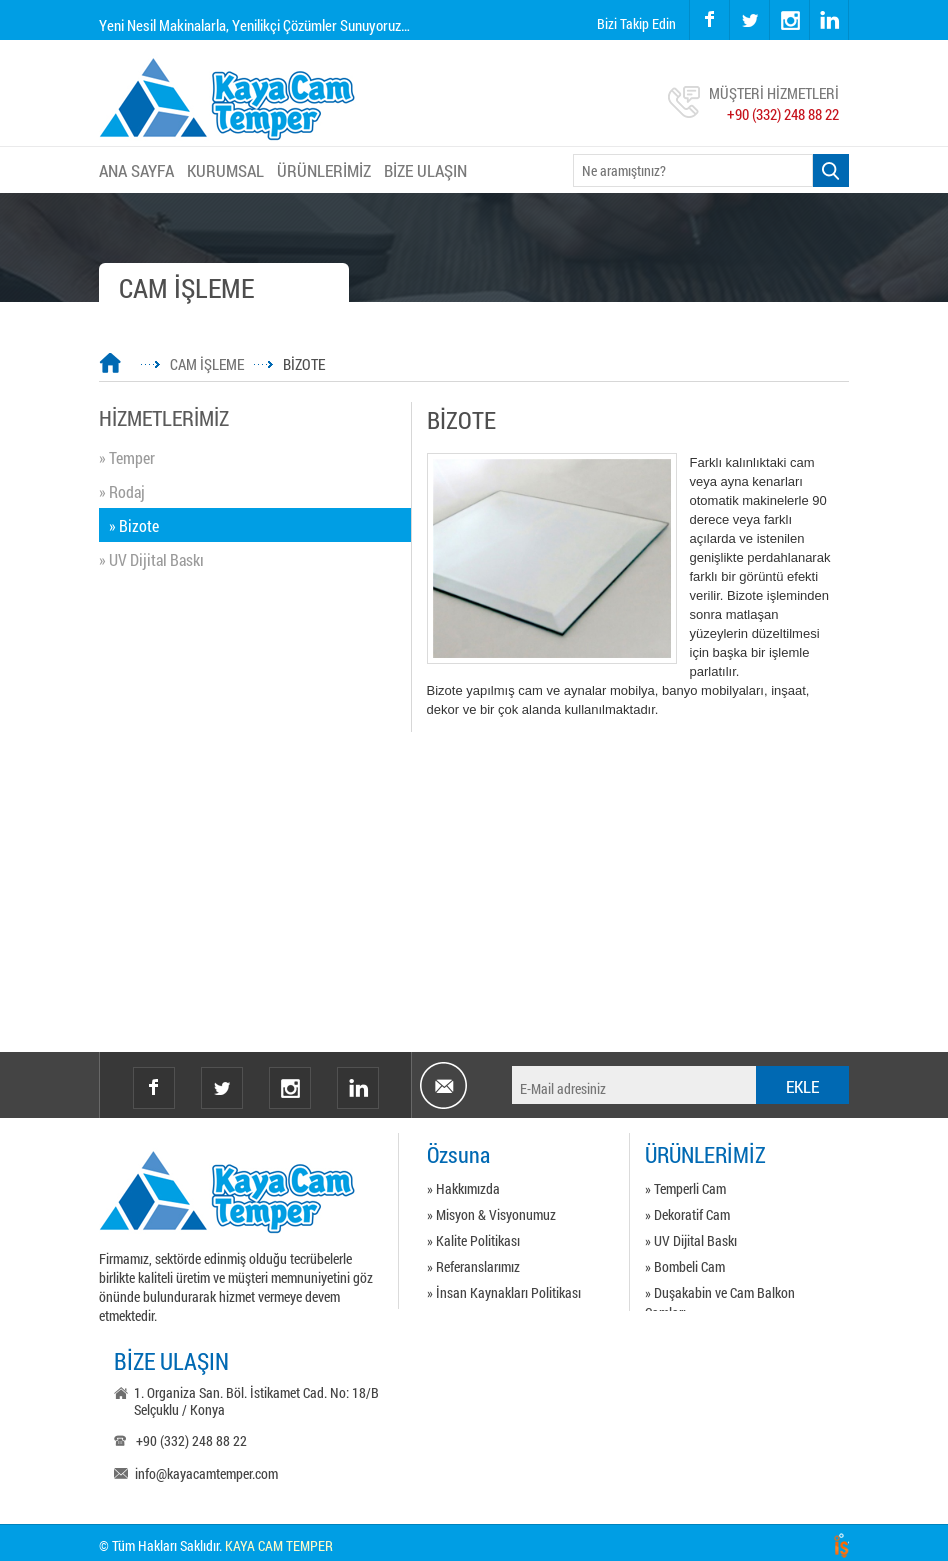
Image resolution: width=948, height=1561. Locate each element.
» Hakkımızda (463, 1188)
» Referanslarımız (473, 1266)
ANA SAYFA (136, 170)
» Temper (127, 457)
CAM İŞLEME (207, 364)
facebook (709, 20)
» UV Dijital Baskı (151, 559)
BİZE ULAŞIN (425, 170)
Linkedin (358, 1088)
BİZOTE (304, 364)
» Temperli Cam (685, 1188)
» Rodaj (122, 491)
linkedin (829, 20)
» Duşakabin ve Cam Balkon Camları (720, 1296)
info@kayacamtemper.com (206, 1473)
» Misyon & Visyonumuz (491, 1214)
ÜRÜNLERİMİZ (324, 170)
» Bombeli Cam (685, 1266)
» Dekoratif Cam (687, 1214)
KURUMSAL (225, 170)
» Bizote (134, 525)
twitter (730, 0)
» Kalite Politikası (473, 1240)
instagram (770, 0)
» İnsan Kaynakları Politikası (504, 1292)
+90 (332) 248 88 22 (783, 114)
